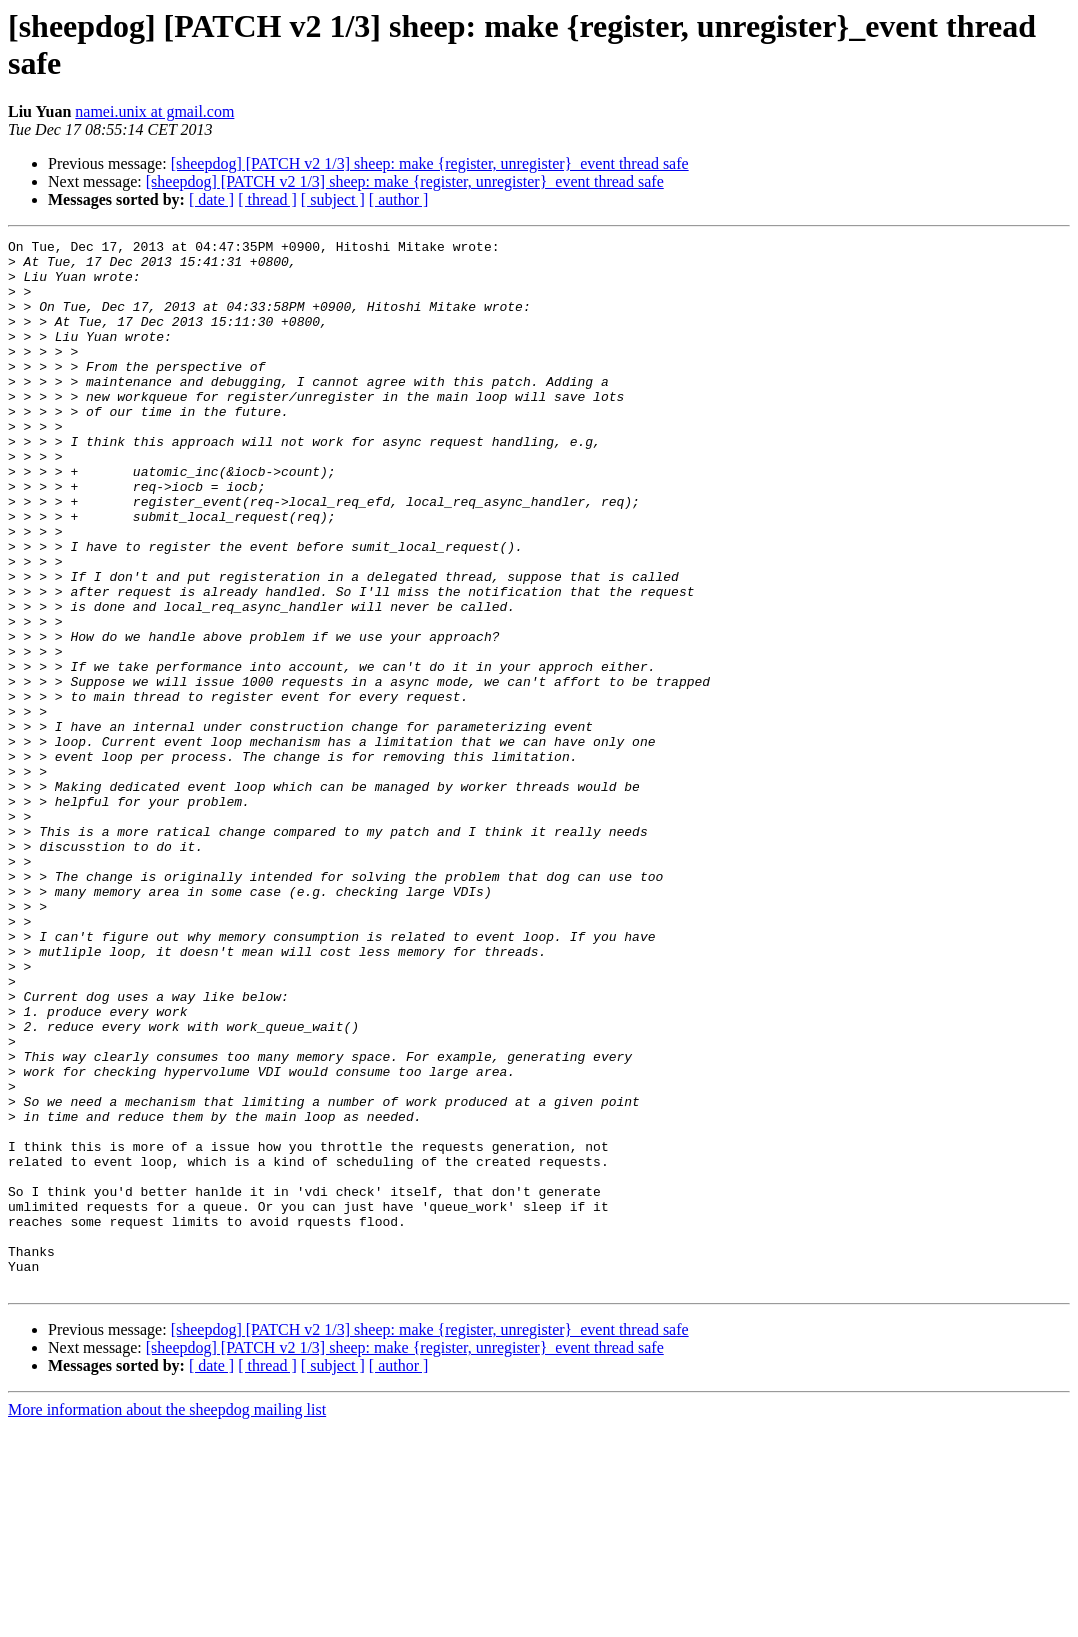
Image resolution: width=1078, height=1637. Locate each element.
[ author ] (399, 199)
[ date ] (211, 199)
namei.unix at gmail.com (154, 111)
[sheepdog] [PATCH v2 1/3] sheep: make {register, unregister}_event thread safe (430, 163)
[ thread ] (267, 199)
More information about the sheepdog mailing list (167, 1619)
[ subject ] (333, 199)
